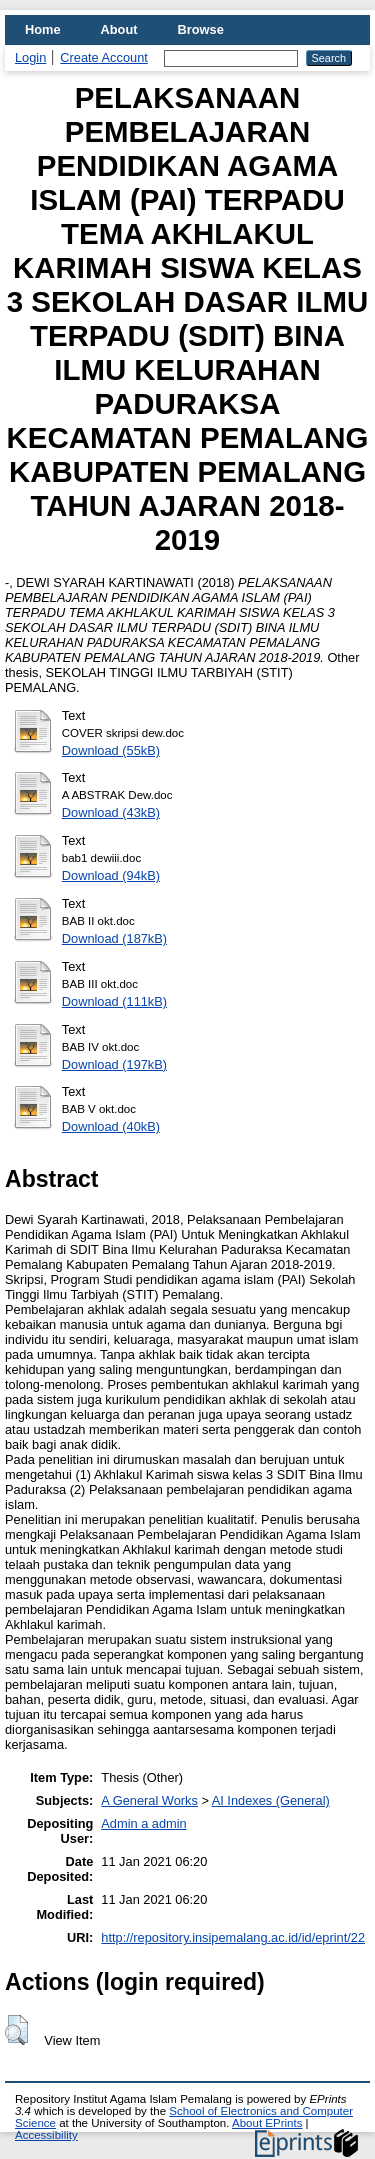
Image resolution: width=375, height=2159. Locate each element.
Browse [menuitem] (201, 29)
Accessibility (46, 2135)
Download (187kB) (114, 938)
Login (30, 57)
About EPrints (267, 2123)
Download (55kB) (111, 750)
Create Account (104, 57)
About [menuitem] (119, 29)
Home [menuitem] (43, 29)
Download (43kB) (111, 812)
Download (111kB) (114, 1001)
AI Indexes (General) (271, 1800)
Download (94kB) (111, 875)
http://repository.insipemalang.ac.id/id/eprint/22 (233, 1937)
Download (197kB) (114, 1064)
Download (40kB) (111, 1126)
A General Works (149, 1800)
